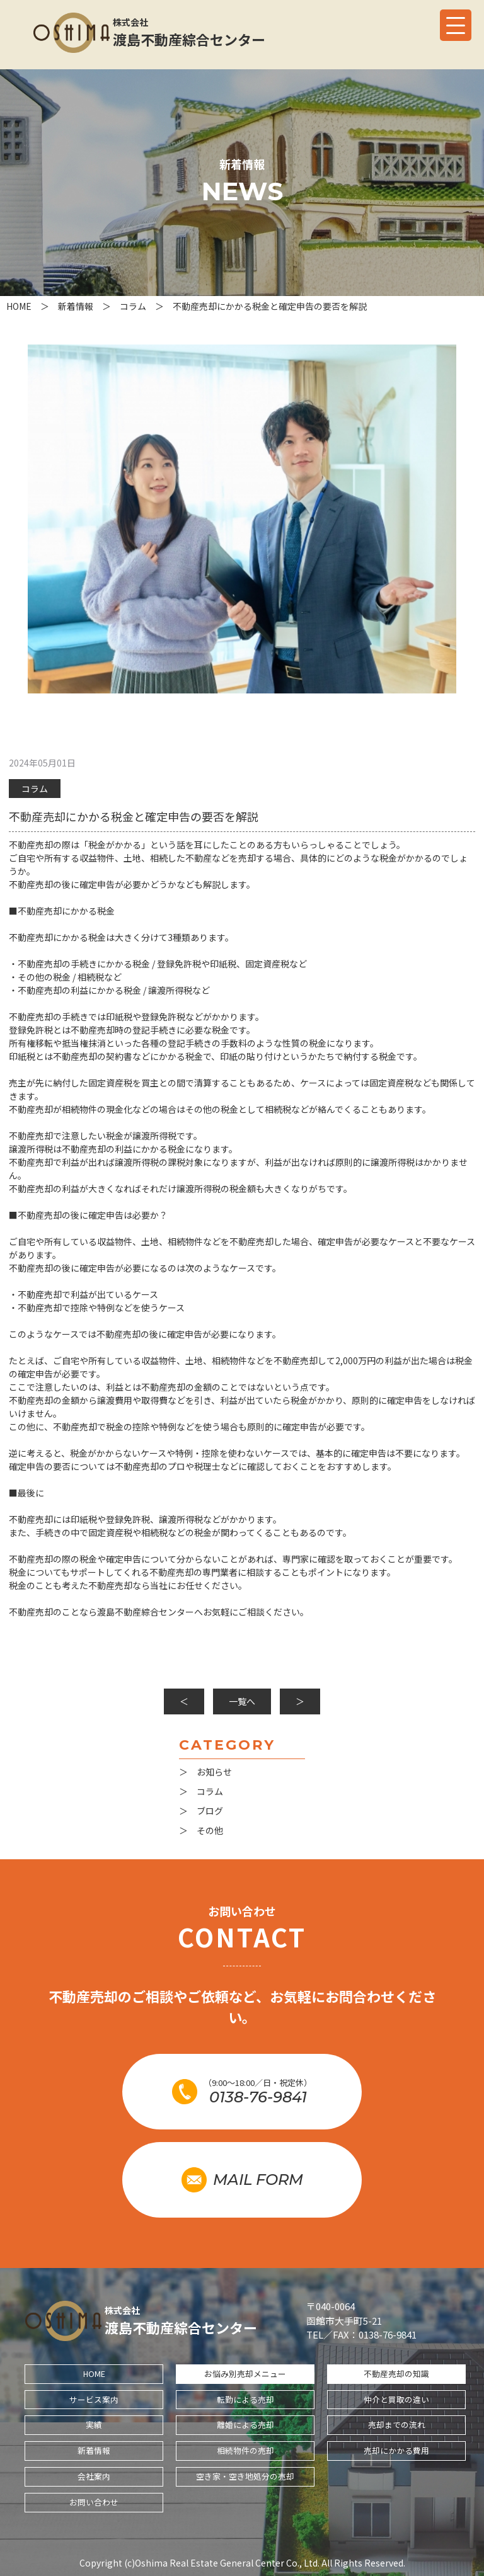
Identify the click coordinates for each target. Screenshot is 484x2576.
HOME (94, 2373)
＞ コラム (201, 1791)
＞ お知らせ (205, 1771)
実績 (94, 2425)
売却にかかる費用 (396, 2450)
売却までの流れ (396, 2425)
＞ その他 (201, 1830)
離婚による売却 (245, 2425)
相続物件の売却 (245, 2450)
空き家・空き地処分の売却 (245, 2476)
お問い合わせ (93, 2502)
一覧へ (242, 1701)
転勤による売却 (245, 2399)
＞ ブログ (201, 1810)
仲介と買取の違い (396, 2399)
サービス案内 (93, 2399)
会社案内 (94, 2476)
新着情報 (94, 2450)
